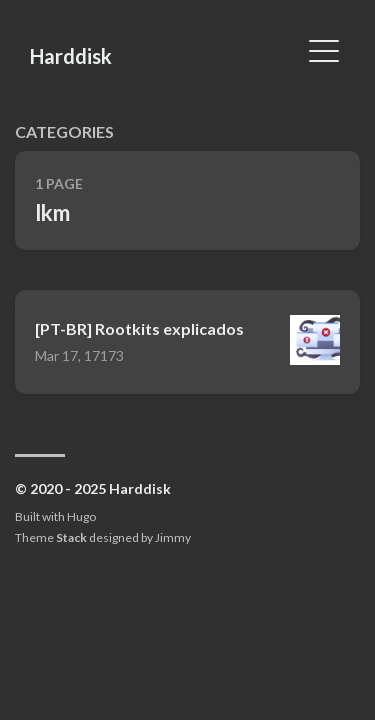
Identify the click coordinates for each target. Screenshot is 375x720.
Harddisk (71, 56)
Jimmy (173, 537)
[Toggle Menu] (324, 49)
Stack (71, 537)
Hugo (81, 516)
